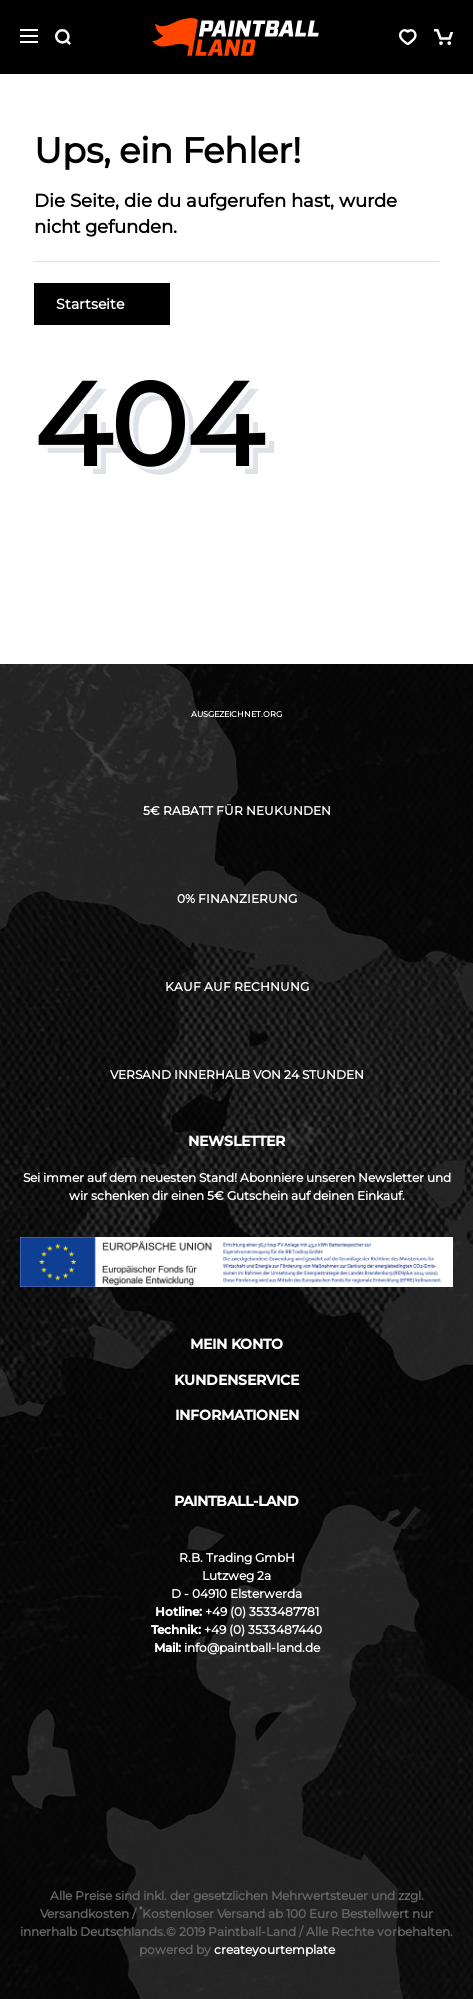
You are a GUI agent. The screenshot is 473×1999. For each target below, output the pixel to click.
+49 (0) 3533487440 (263, 1629)
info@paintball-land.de (252, 1647)
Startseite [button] (102, 304)
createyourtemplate (237, 1949)
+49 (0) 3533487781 (262, 1611)
